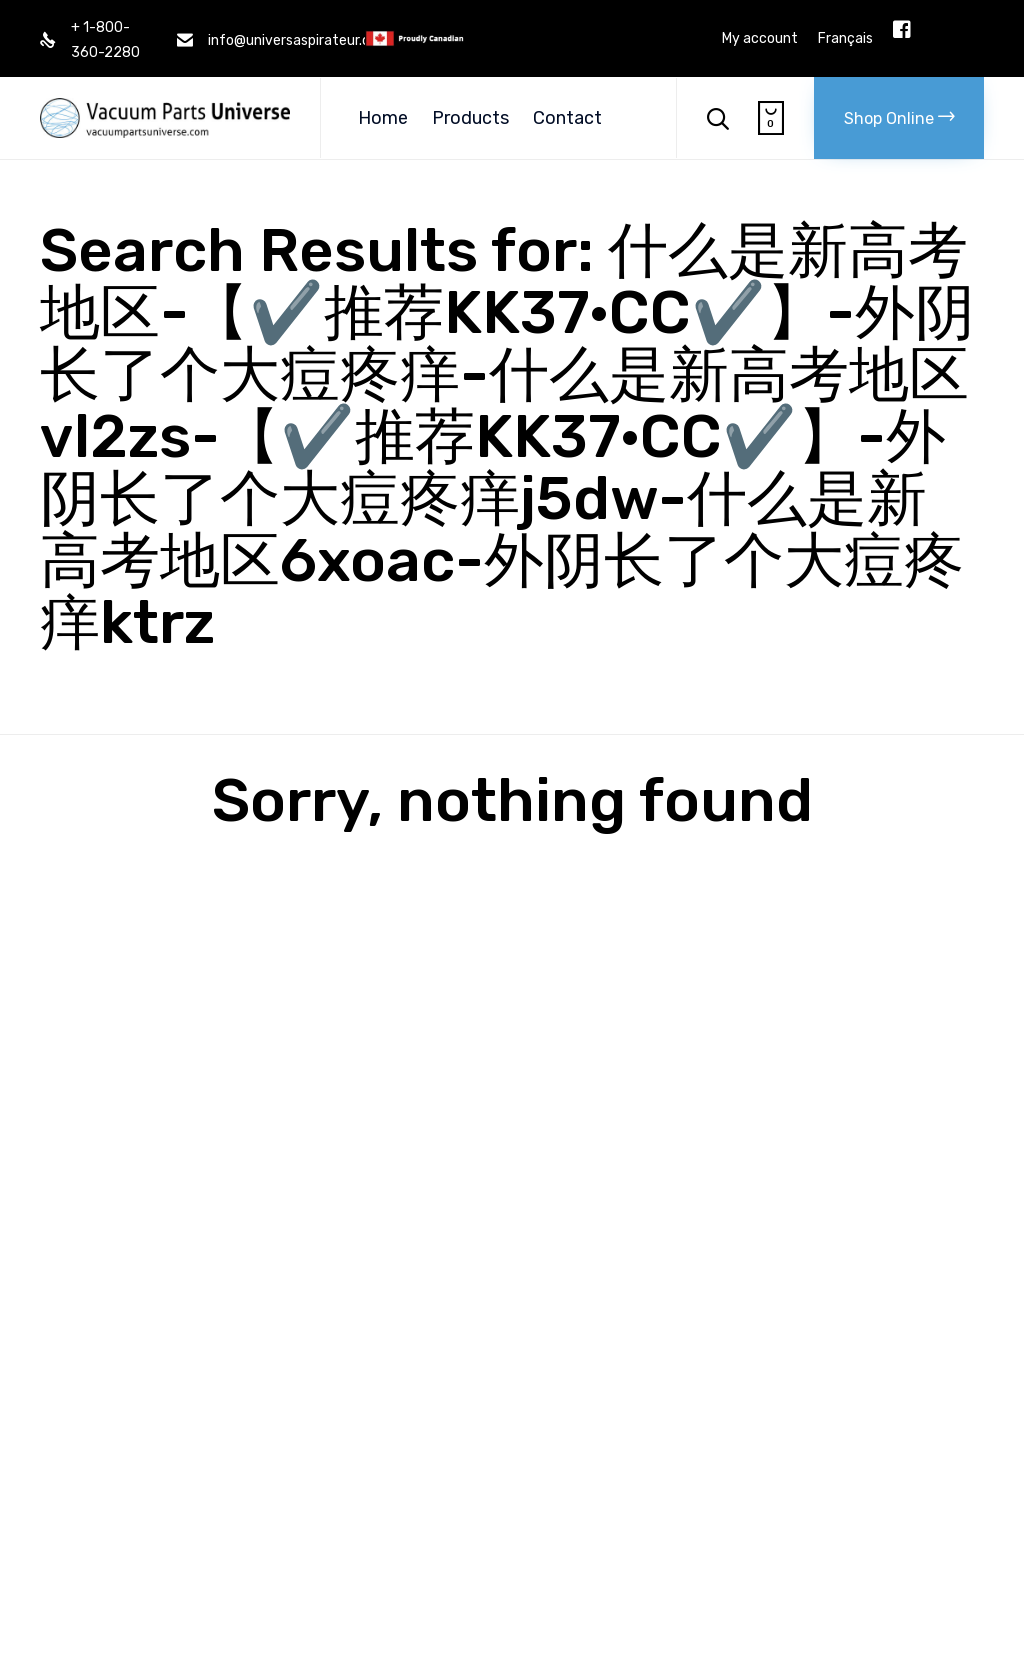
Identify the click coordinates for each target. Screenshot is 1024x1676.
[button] (899, 118)
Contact (567, 118)
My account (760, 39)
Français (845, 39)
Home (383, 118)
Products (470, 118)
